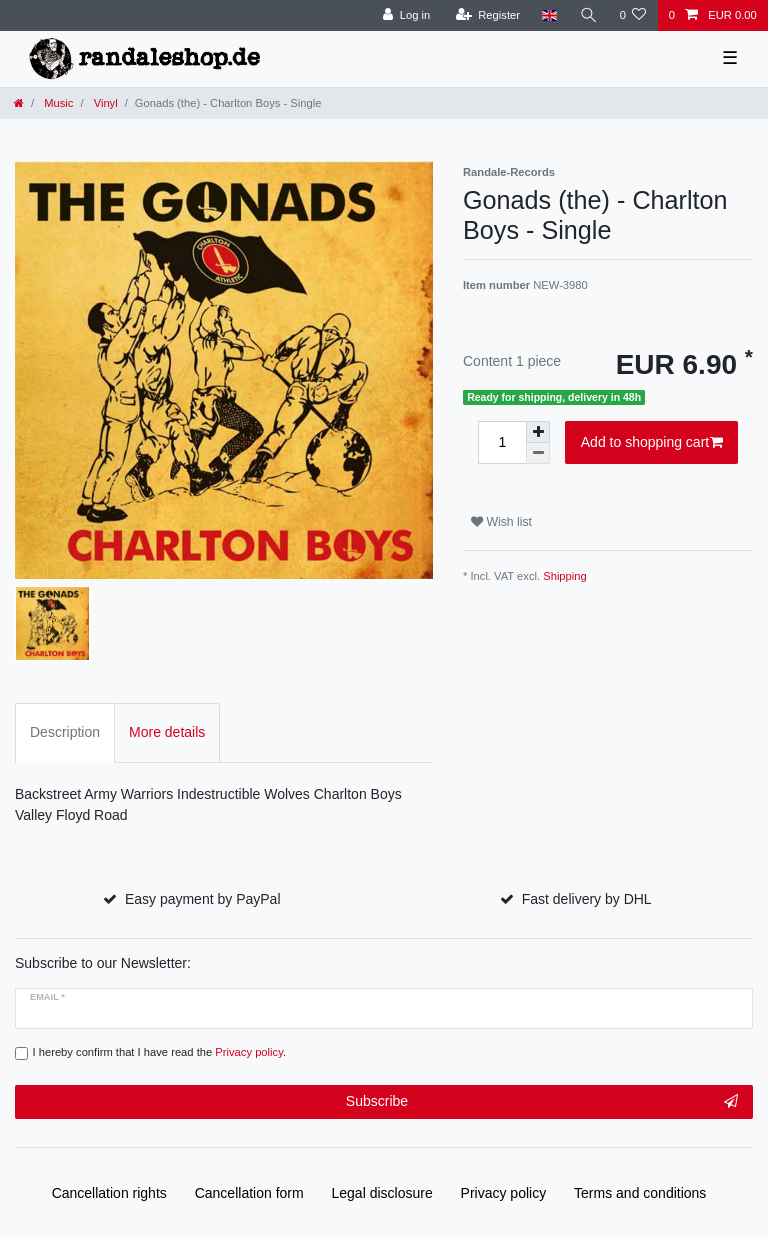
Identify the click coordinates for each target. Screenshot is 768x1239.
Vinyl (104, 103)
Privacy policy (504, 1193)
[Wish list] (632, 15)
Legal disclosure (382, 1193)
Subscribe (542, 1102)
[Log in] (406, 15)
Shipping (565, 576)
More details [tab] (167, 732)
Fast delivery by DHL (587, 899)
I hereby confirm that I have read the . (160, 1052)
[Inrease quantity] (538, 432)
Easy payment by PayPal (203, 899)
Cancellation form (249, 1193)
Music (57, 103)
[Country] (549, 15)
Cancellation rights (109, 1193)
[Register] (487, 15)
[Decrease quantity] (538, 453)
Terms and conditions (640, 1193)
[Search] (588, 15)
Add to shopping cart (652, 443)
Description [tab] (65, 732)
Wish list (501, 522)
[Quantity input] (502, 442)
